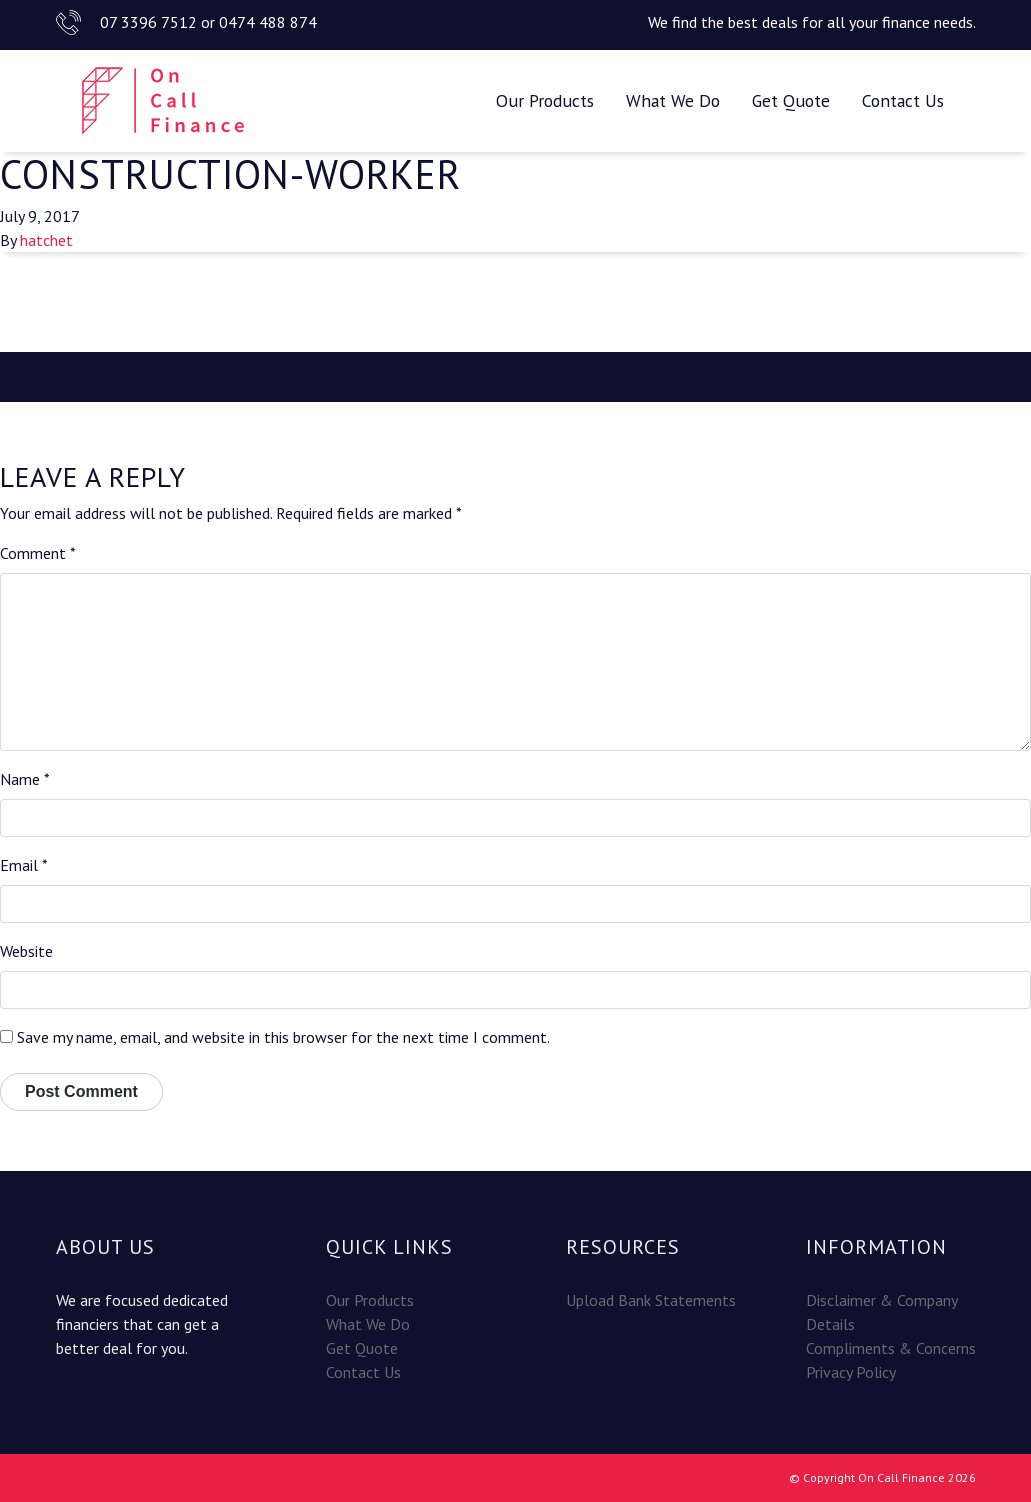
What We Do (673, 100)
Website (26, 951)
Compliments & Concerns (891, 1348)
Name (25, 779)
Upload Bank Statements (651, 1300)
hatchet (46, 240)
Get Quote (791, 100)
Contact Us (903, 100)
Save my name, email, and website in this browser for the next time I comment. (283, 1037)
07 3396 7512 (148, 22)
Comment (38, 553)
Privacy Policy (851, 1372)
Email (24, 865)
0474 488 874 (268, 22)
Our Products (545, 100)
